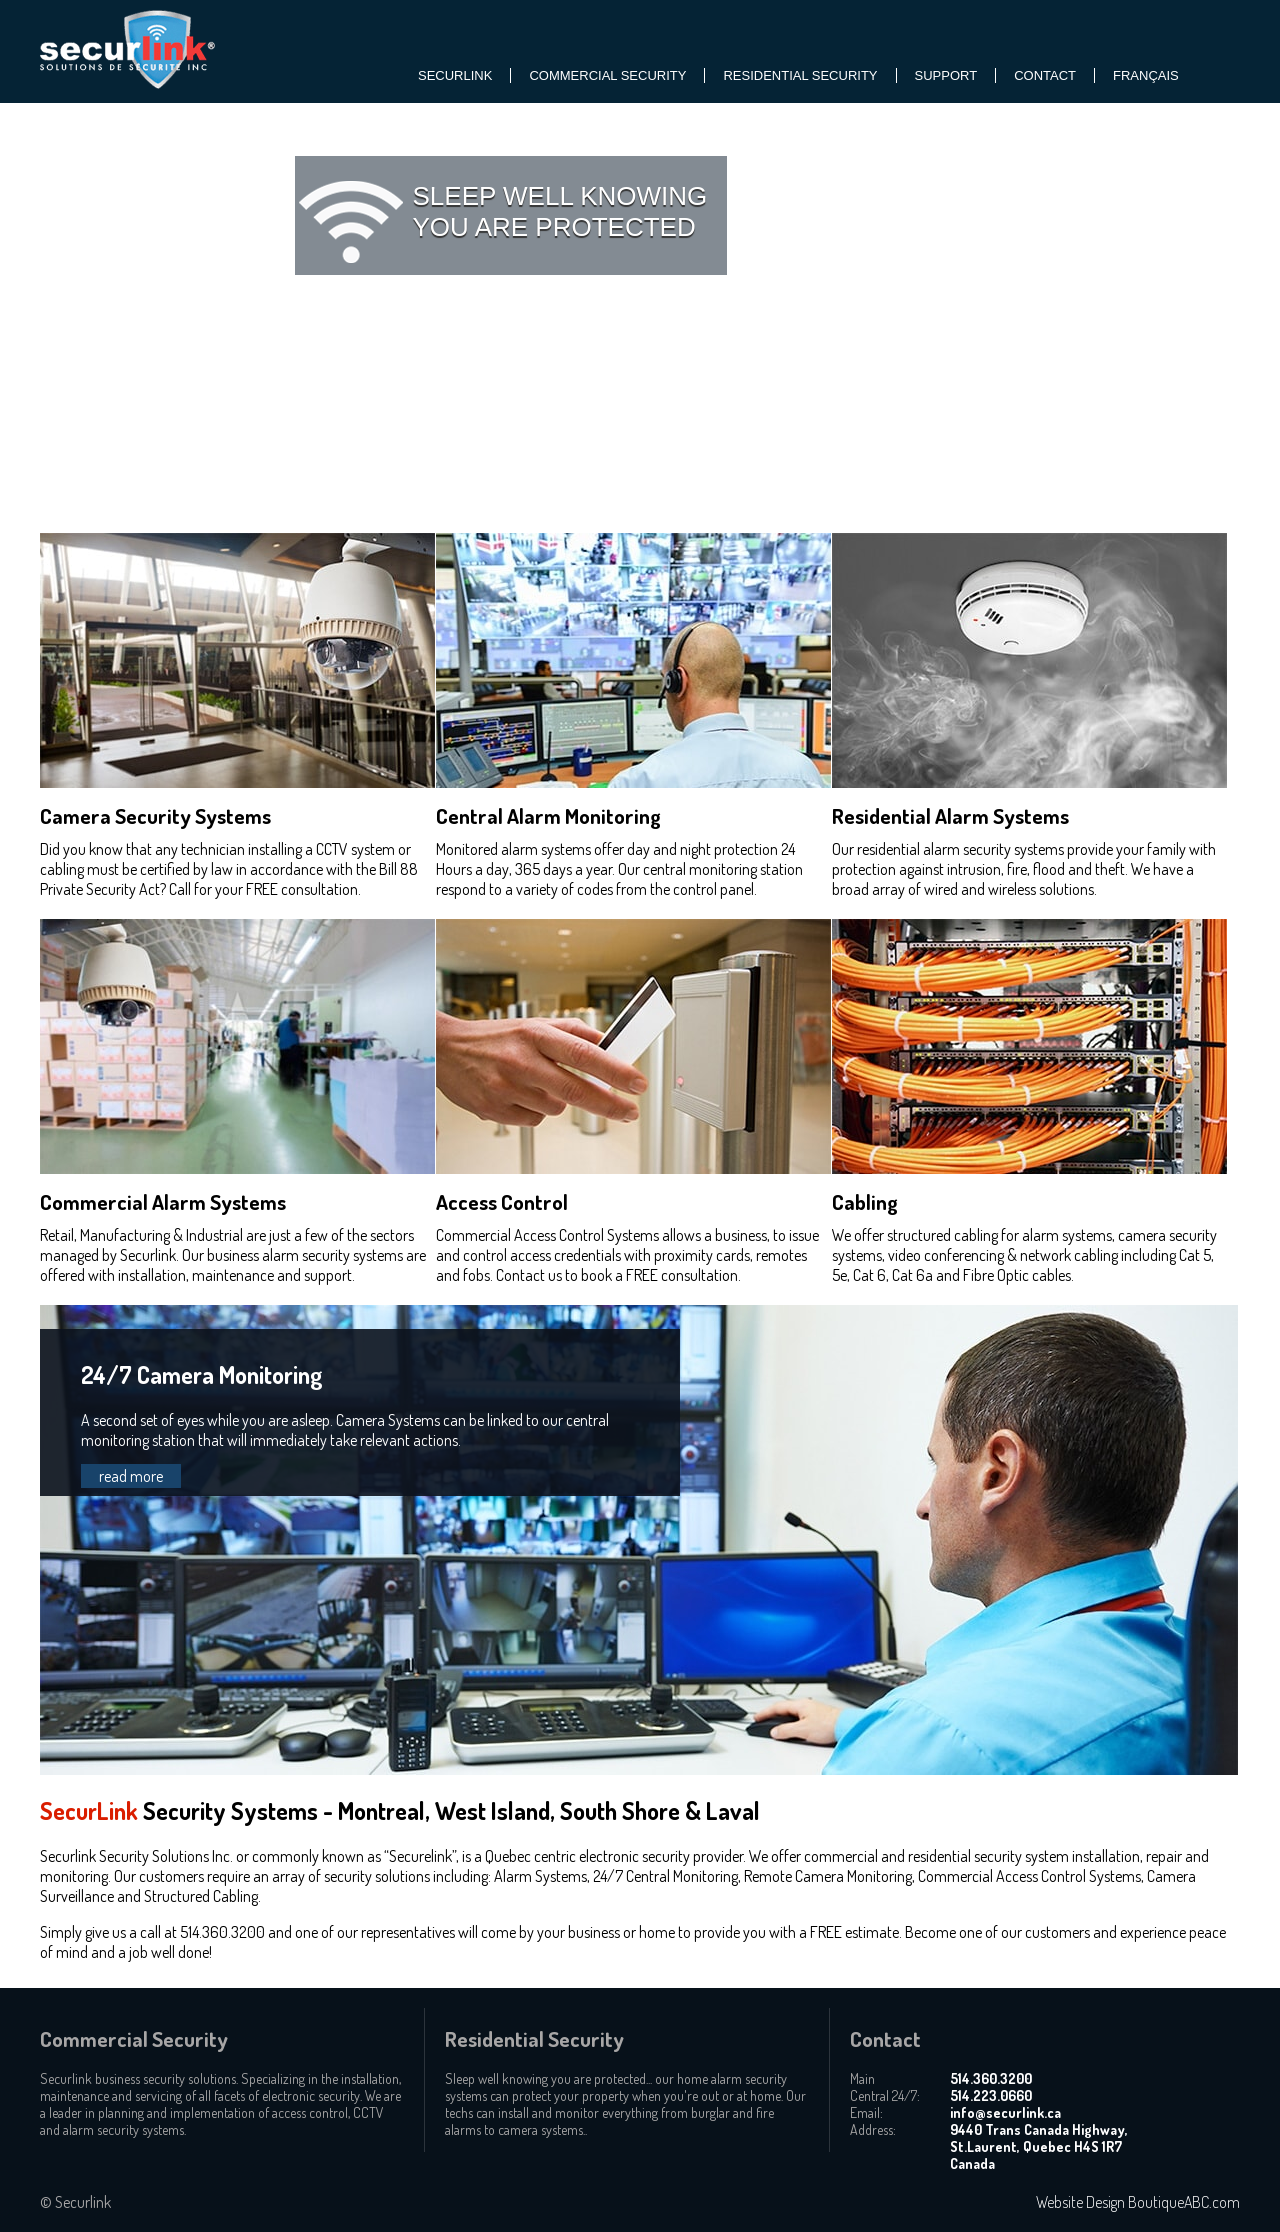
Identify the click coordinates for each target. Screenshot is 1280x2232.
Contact (1045, 75)
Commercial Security (607, 75)
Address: (873, 2129)
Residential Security (800, 75)
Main (862, 2078)
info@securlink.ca (1005, 2112)
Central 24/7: (885, 2095)
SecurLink (455, 75)
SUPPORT (946, 75)
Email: (866, 2112)
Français (1146, 75)
